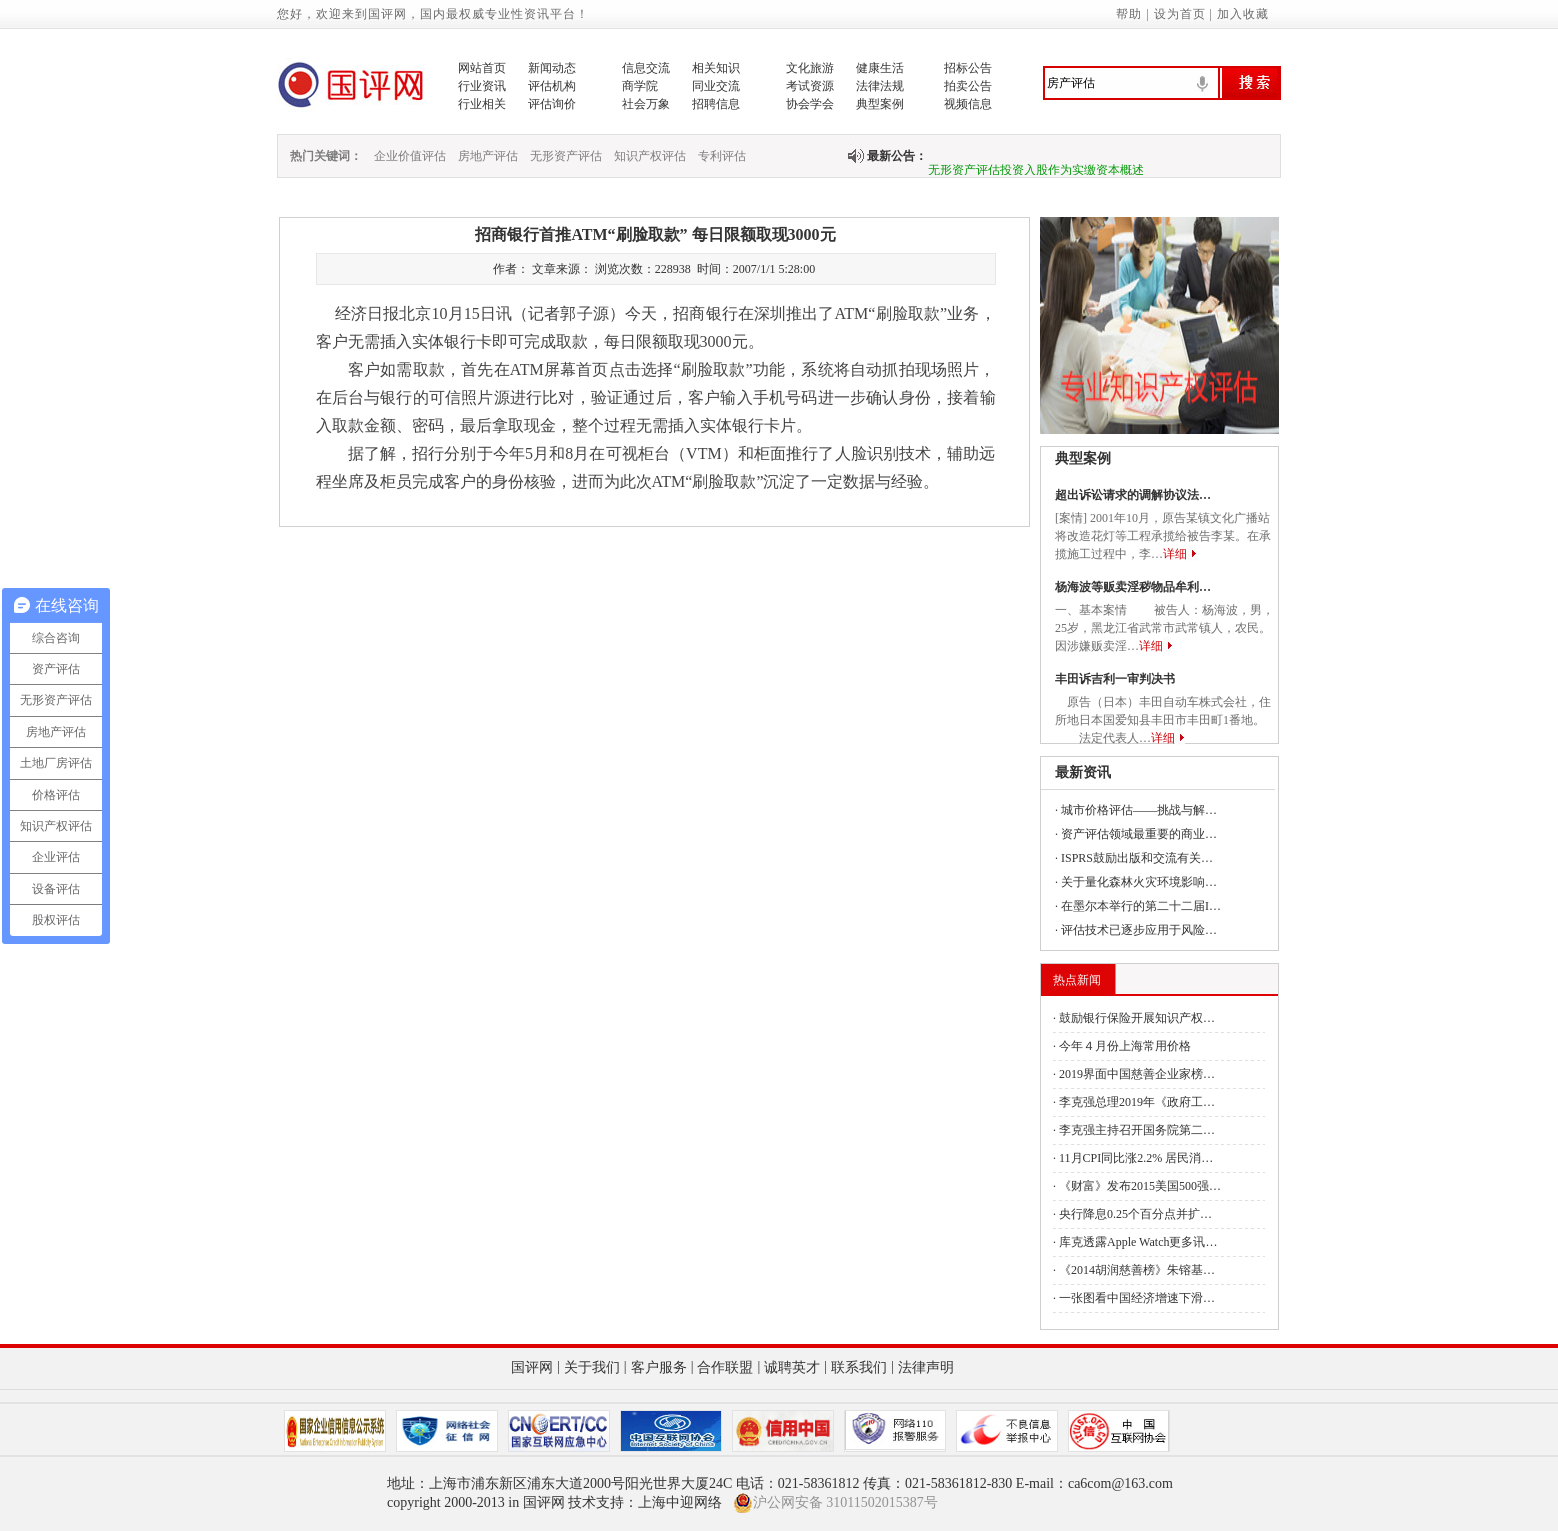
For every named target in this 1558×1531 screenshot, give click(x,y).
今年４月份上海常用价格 (1125, 1046)
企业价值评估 (410, 156)
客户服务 (659, 1367)
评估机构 (552, 86)
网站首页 (482, 68)
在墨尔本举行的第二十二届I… (1141, 906)
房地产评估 (488, 156)
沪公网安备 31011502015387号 (835, 1503)
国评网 (532, 1367)
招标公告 (968, 68)
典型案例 (880, 104)
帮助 (1129, 14)
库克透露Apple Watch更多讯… (1138, 1242)
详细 (1175, 554)
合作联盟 (725, 1367)
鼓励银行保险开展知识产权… (1137, 1018)
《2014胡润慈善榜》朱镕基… (1137, 1270)
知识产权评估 (650, 156)
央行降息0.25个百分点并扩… (1135, 1214)
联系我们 (859, 1367)
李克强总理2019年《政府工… (1137, 1102)
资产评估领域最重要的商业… (1139, 834)
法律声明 (926, 1367)
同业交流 (716, 86)
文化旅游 (810, 68)
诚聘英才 (792, 1367)
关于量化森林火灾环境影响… (1139, 882)
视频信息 (968, 104)
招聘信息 (716, 104)
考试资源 (810, 86)
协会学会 (810, 104)
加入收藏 (1243, 14)
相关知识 (716, 68)
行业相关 (482, 104)
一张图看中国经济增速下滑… (1137, 1298)
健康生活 (880, 68)
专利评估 (722, 156)
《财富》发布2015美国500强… (1140, 1186)
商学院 (640, 86)
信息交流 (646, 68)
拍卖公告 (968, 86)
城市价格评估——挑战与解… (1139, 810)
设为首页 (1180, 14)
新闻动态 (552, 68)
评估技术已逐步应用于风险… (1139, 930)
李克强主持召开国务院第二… (1137, 1130)
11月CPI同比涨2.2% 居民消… (1136, 1158)
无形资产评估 (566, 156)
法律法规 (880, 86)
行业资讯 (482, 86)
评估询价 (552, 104)
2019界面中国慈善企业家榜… (1137, 1074)
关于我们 (592, 1367)
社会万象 (646, 104)
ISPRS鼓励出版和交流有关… (1137, 858)
